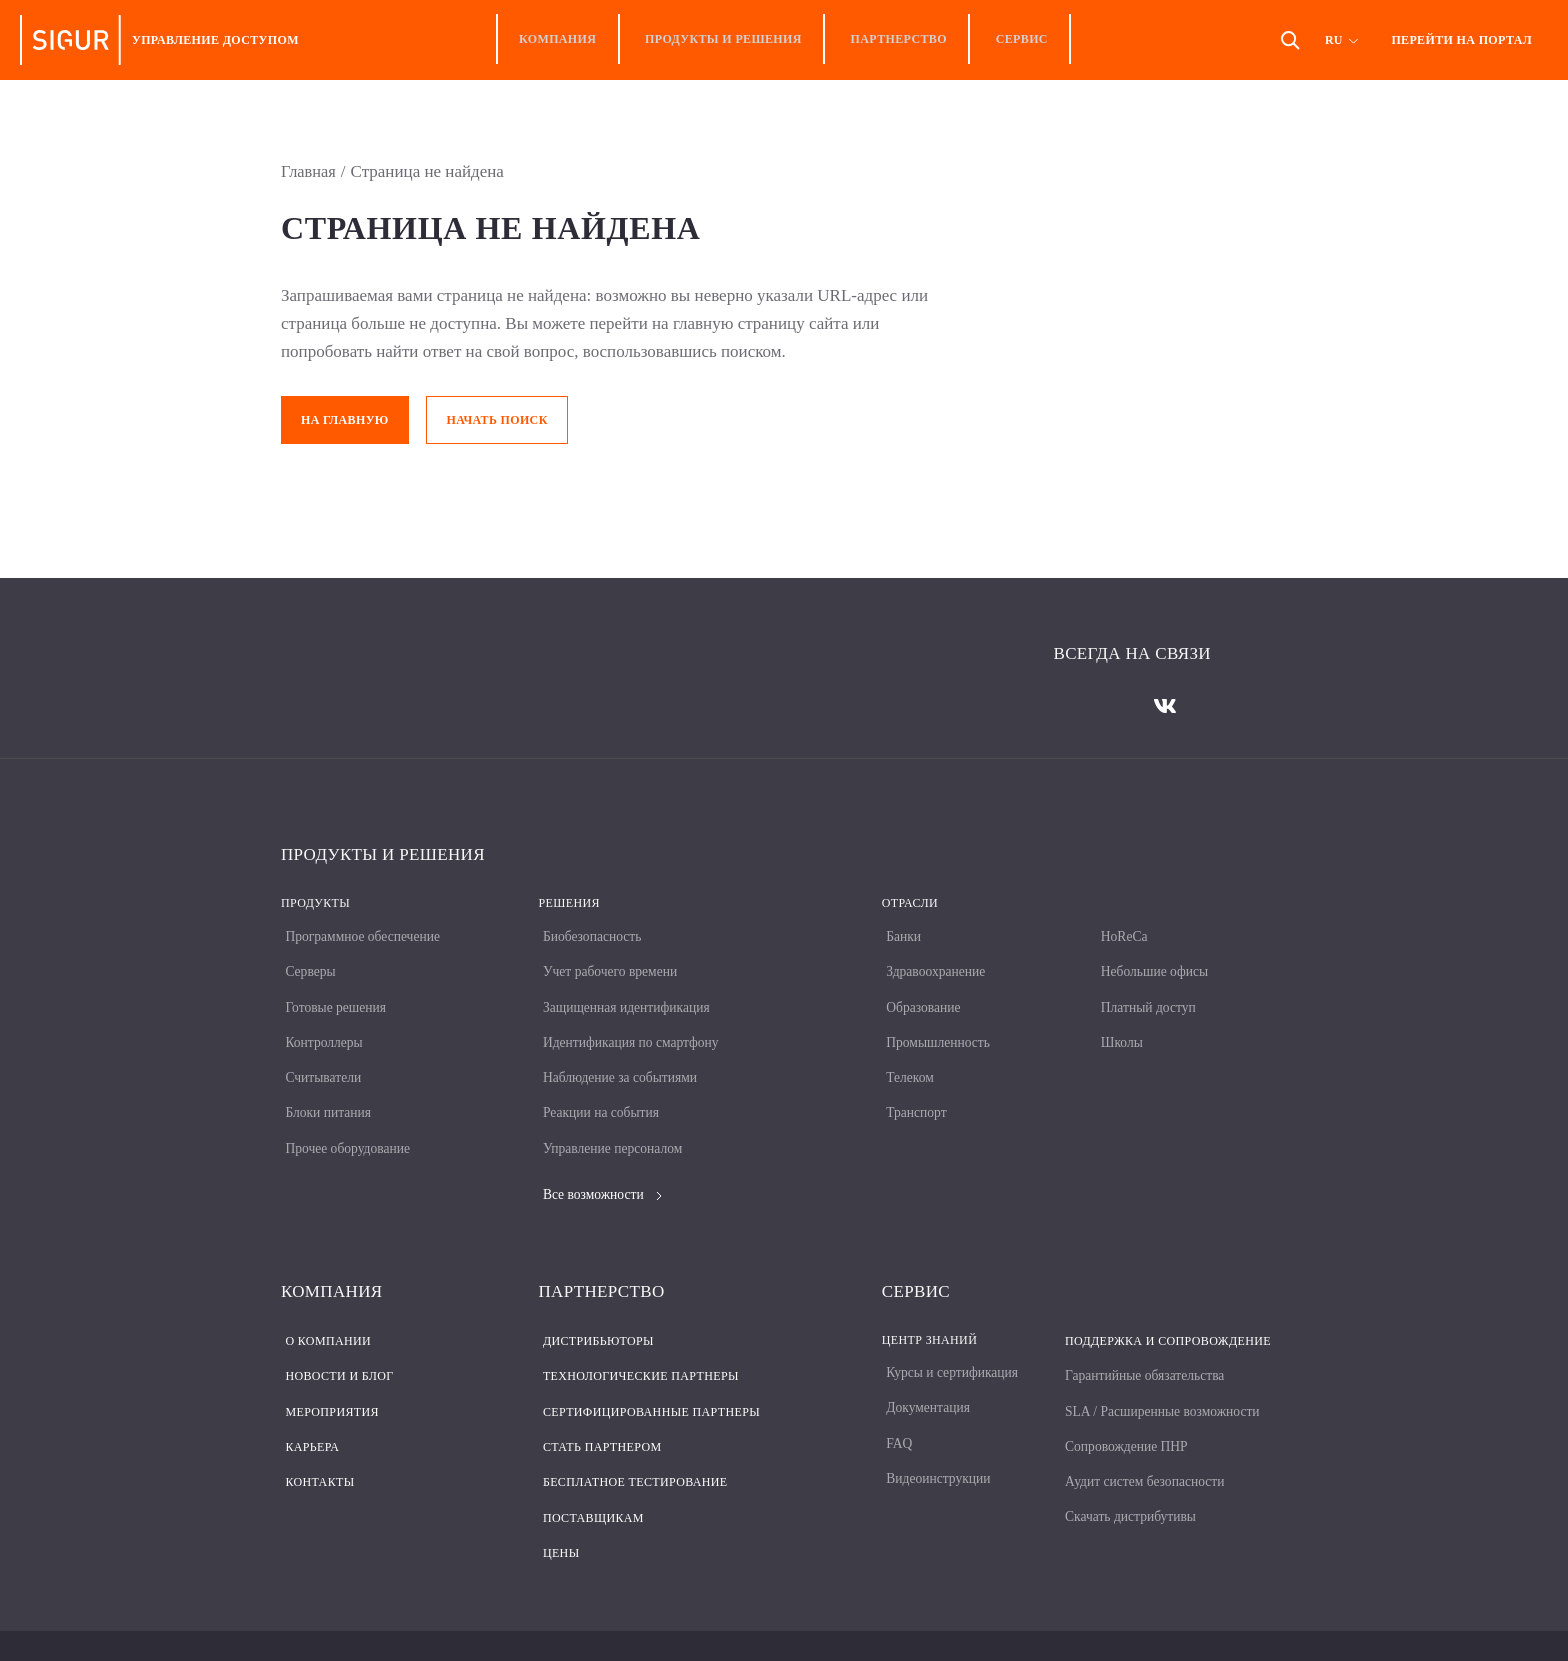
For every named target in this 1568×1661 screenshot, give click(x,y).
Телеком (906, 1058)
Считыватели (320, 1058)
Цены (557, 1505)
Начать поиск (499, 420)
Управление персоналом (611, 1122)
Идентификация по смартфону (630, 1026)
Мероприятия (327, 1377)
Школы (1117, 1026)
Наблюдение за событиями (618, 1058)
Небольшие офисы (1151, 962)
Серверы (307, 962)
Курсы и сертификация (950, 1344)
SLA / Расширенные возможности (1161, 1376)
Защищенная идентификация (625, 994)
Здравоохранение (933, 962)
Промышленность (935, 1026)
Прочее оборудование (345, 1122)
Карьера (308, 1409)
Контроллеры (321, 1026)
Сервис (1008, 40)
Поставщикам (589, 1473)
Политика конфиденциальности (375, 1620)
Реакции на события (599, 1090)
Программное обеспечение (361, 930)
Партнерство (894, 40)
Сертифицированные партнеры (647, 1377)
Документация (925, 1376)
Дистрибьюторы (594, 1313)
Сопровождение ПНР (1124, 1408)
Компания (570, 40)
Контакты (315, 1441)
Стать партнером (598, 1409)
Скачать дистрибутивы (1128, 1472)
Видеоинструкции (936, 1440)
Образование (920, 994)
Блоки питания (325, 1090)
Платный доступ (1145, 994)
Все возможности (600, 1168)
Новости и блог (335, 1345)
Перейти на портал (1461, 40)
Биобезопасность (590, 930)
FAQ (895, 1408)
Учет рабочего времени (608, 962)
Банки (900, 930)
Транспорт (913, 1090)
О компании (324, 1313)
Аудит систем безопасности (1143, 1440)
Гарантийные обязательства (1143, 1344)
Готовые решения (333, 994)
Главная (309, 171)
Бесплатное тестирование (631, 1441)
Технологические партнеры (637, 1345)
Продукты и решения (728, 40)
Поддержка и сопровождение (1164, 1313)
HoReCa (1120, 930)
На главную (345, 420)
